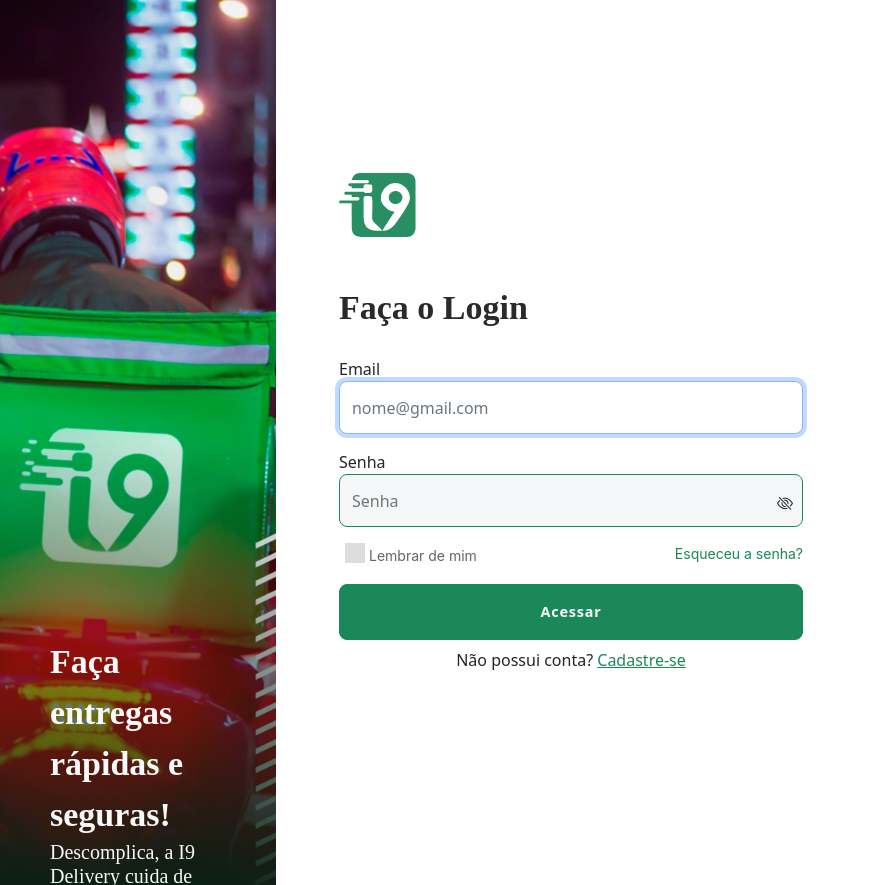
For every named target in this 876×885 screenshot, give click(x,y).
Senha (362, 462)
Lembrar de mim (423, 555)
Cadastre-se (641, 660)
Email (359, 369)
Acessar (570, 611)
